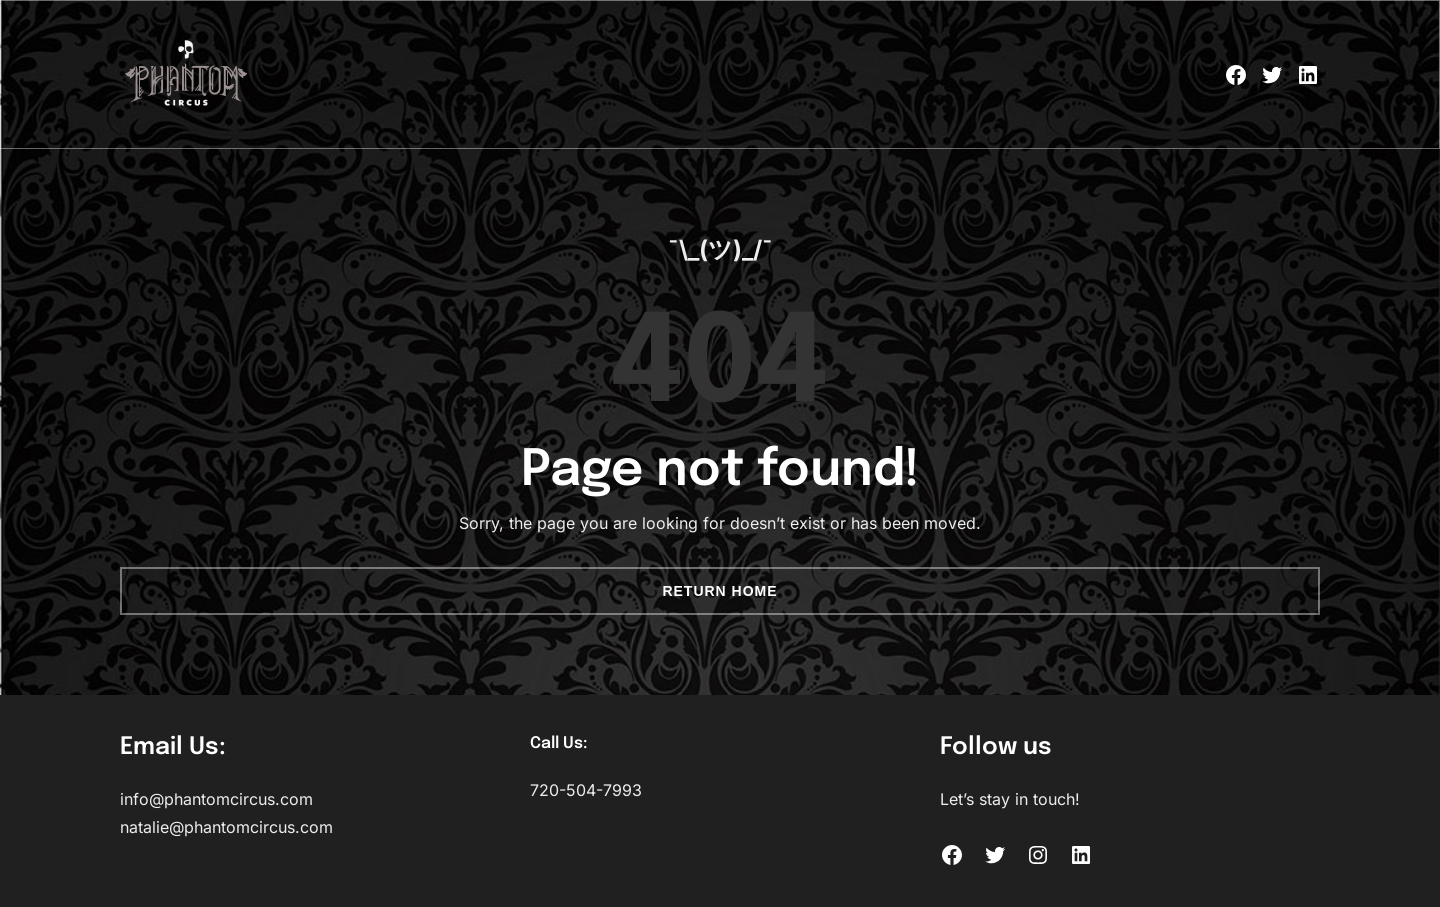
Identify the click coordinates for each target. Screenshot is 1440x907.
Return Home (719, 591)
